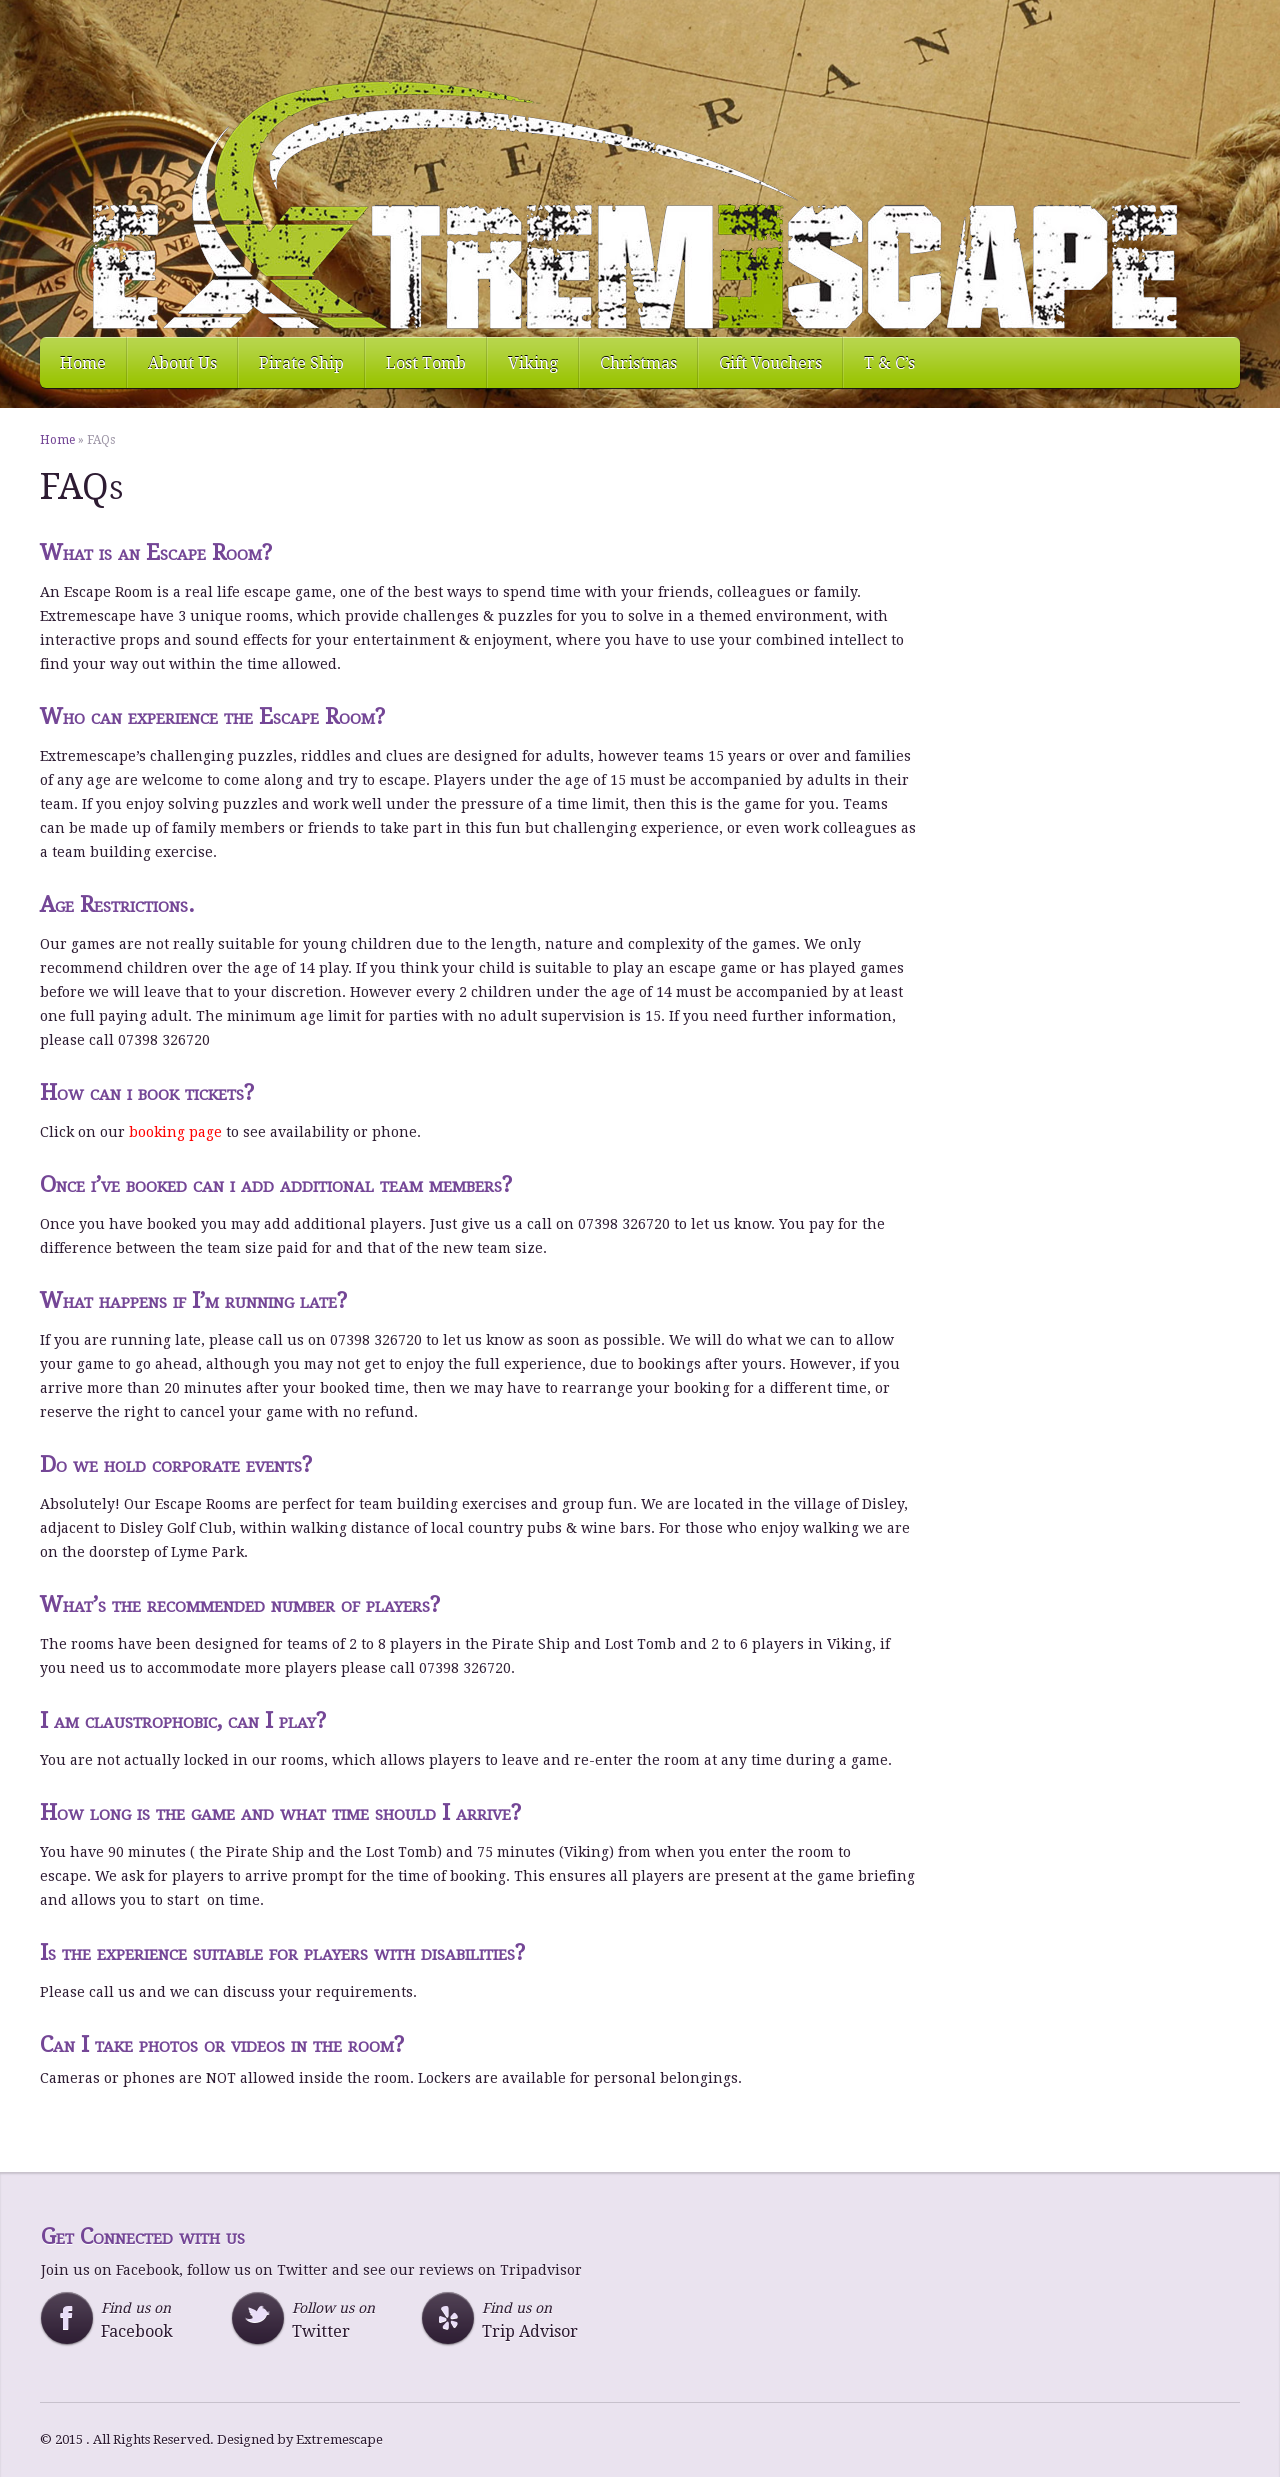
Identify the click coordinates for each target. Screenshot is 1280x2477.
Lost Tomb (426, 363)
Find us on (134, 2320)
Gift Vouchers (770, 363)
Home (83, 363)
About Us (182, 363)
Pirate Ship (301, 363)
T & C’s (889, 363)
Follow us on (325, 2320)
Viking (533, 363)
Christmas (638, 363)
